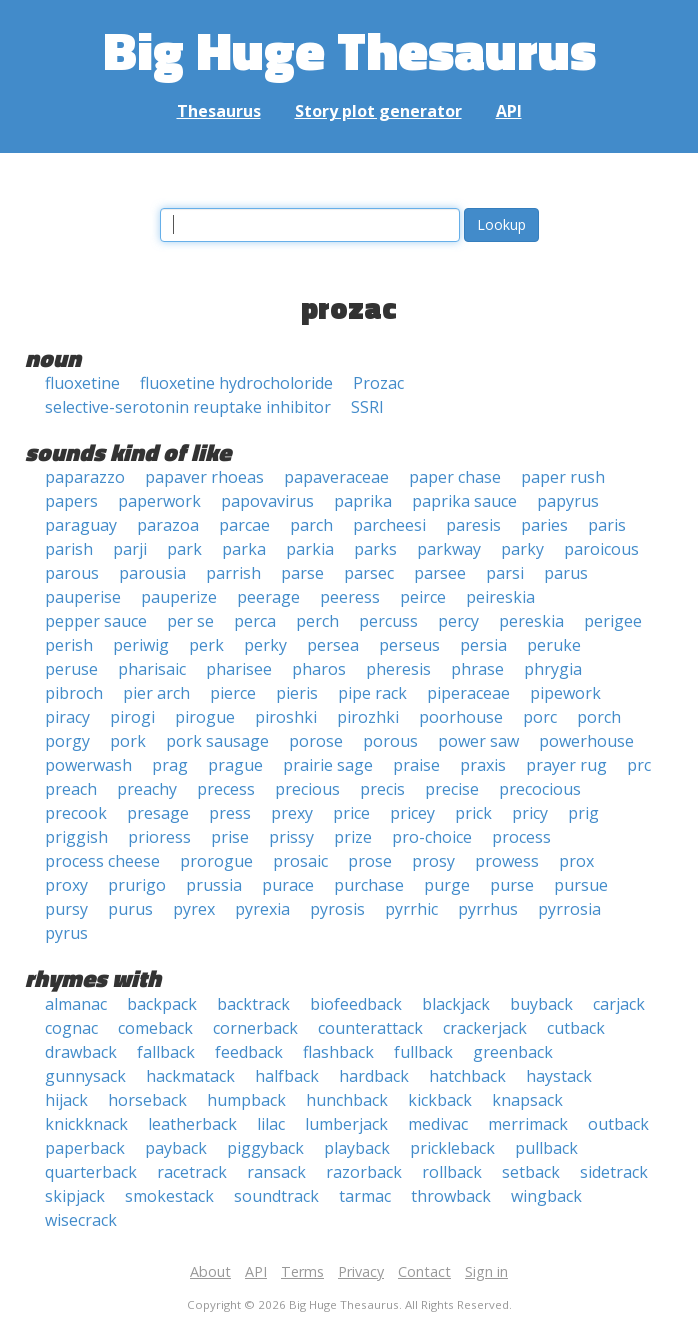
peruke (554, 645)
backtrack (253, 1004)
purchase (369, 885)
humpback (246, 1100)
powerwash (88, 765)
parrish (233, 573)
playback (357, 1148)
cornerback (255, 1028)
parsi (505, 573)
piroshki (286, 717)
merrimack (528, 1124)
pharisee (239, 669)
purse (512, 885)
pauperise (83, 597)
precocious (540, 789)
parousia (152, 573)
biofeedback (356, 1004)
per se (190, 621)
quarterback (91, 1172)
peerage (268, 597)
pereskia (531, 621)
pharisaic (152, 669)
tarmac (365, 1196)
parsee (440, 573)
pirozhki (368, 717)
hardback (374, 1076)
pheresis (398, 669)
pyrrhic (411, 909)
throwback (451, 1196)
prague (235, 765)
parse (302, 573)
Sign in (486, 1271)
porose (316, 741)
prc (639, 765)
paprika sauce (464, 501)
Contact (424, 1271)
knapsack (527, 1100)
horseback (147, 1100)
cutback (576, 1028)
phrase (477, 669)
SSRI (367, 407)
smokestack (169, 1196)
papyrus (568, 501)
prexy (292, 813)
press (230, 813)
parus (566, 573)
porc (540, 717)
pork (128, 741)
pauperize (179, 597)
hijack (66, 1100)
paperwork (159, 501)
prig (583, 813)
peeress (350, 597)
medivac (438, 1124)
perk (206, 645)
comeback (155, 1028)
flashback (338, 1052)
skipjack (75, 1196)
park (184, 549)
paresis (473, 525)
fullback (423, 1052)
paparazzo (85, 477)
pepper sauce (96, 621)
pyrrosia (569, 909)
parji (130, 549)
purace (288, 885)
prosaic (300, 861)
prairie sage (328, 765)
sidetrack (614, 1172)
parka (244, 549)
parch (311, 525)
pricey (412, 813)
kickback (440, 1100)
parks (375, 549)
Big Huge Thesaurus (349, 49)
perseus (409, 645)
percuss (388, 621)
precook (76, 813)
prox (576, 861)
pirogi (132, 717)
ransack (276, 1172)
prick (473, 813)
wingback (546, 1196)
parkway (449, 549)
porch (599, 717)
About (210, 1271)
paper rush (563, 477)
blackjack (456, 1004)
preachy (147, 789)
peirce (423, 597)
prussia (214, 885)
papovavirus (267, 501)
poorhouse (461, 717)
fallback (166, 1052)
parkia (310, 549)
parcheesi (389, 525)
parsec (369, 573)
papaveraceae (336, 477)
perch (317, 621)
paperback (85, 1148)
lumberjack (346, 1124)
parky (522, 549)
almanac (76, 1004)
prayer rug (566, 765)
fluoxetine (82, 383)
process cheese (102, 861)
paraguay (81, 525)
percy (458, 621)
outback (618, 1124)
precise (452, 789)
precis (382, 789)
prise (230, 837)
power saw (478, 741)
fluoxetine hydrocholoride (236, 383)
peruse (71, 669)
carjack (619, 1004)
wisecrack (81, 1220)
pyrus (66, 933)
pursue (581, 885)
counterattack (370, 1028)
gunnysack (85, 1076)
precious (307, 789)
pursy (66, 909)
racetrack (192, 1172)
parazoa (168, 525)
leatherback (192, 1124)
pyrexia (262, 909)
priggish (76, 837)
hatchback (467, 1076)
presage (158, 813)
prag (170, 765)
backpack (162, 1004)
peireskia (500, 597)
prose (370, 861)
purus (130, 909)
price (351, 813)
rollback (452, 1172)
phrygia (553, 669)
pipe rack (372, 693)
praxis (483, 765)
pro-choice (432, 837)
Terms (302, 1271)
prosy (433, 861)
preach (71, 789)
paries (544, 525)
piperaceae (468, 693)
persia (483, 645)
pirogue (205, 717)
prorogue (216, 861)
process (521, 837)
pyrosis (337, 909)
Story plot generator (378, 111)
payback (176, 1148)
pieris (297, 693)
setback (531, 1172)
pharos (319, 669)
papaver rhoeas (204, 477)
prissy (291, 837)
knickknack (86, 1124)
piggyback (265, 1148)
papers (71, 501)
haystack (559, 1076)
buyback (541, 1004)
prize (353, 837)
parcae (244, 525)
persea (333, 645)
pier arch (156, 693)
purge (447, 885)
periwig (141, 645)
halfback (287, 1076)
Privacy (361, 1271)
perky (265, 645)
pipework (565, 693)
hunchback (347, 1100)
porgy (67, 741)
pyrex (194, 909)
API (509, 111)
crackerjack (485, 1028)
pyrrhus (488, 909)
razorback (364, 1172)
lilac (271, 1124)
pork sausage (217, 741)
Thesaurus (219, 111)
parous (72, 573)
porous (390, 741)
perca (255, 621)
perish (69, 645)
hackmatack (190, 1076)
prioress (159, 837)
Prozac (378, 383)
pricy (530, 813)
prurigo (137, 885)
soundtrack (276, 1196)
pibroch (74, 693)
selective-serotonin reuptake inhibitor (188, 407)
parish (69, 549)
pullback (546, 1148)
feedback (249, 1052)
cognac (71, 1028)
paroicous (601, 549)
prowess (507, 861)
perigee (613, 621)
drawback (81, 1052)
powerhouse (586, 741)
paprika (363, 501)
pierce (233, 693)
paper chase (455, 477)
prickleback (452, 1148)
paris (607, 525)
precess (226, 789)
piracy (67, 717)
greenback (513, 1052)
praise (416, 765)
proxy (66, 885)
